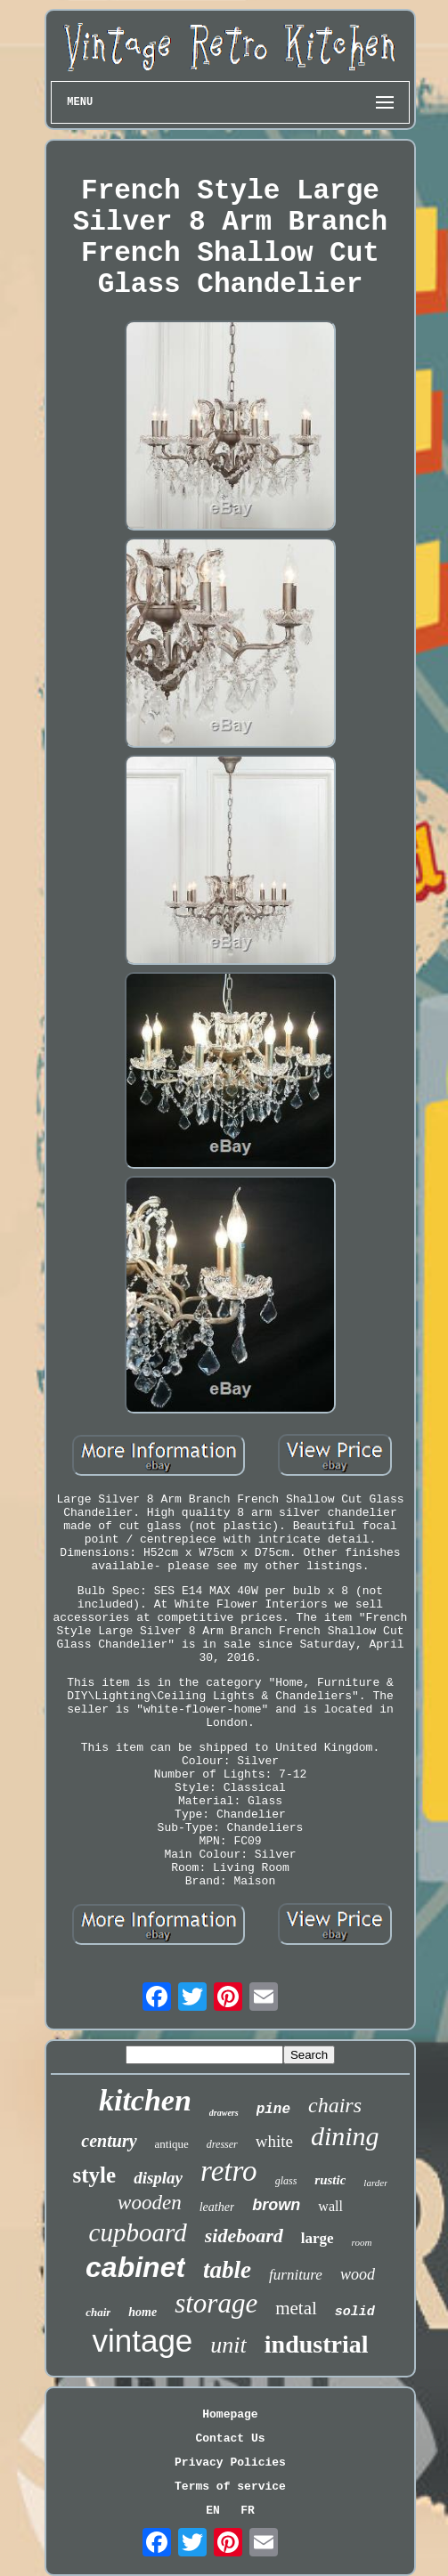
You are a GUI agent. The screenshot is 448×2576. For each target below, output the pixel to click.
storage (216, 2303)
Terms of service (230, 2486)
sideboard (244, 2235)
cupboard (138, 2232)
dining (345, 2136)
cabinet (135, 2267)
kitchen (145, 2100)
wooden (150, 2202)
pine (273, 2110)
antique (172, 2144)
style (95, 2175)
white (274, 2141)
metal (296, 2308)
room (362, 2242)
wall (330, 2206)
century (108, 2141)
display (158, 2177)
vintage (142, 2340)
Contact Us (230, 2438)
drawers (224, 2113)
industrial (317, 2344)
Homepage (229, 2414)
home (142, 2312)
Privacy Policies (230, 2462)
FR (247, 2510)
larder (375, 2182)
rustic (330, 2180)
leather (217, 2207)
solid (355, 2312)
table (227, 2269)
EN (213, 2510)
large (317, 2238)
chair (98, 2312)
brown (276, 2205)
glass (286, 2181)
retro (228, 2171)
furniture (295, 2274)
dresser (222, 2144)
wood (357, 2274)
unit (228, 2345)
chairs (335, 2105)
